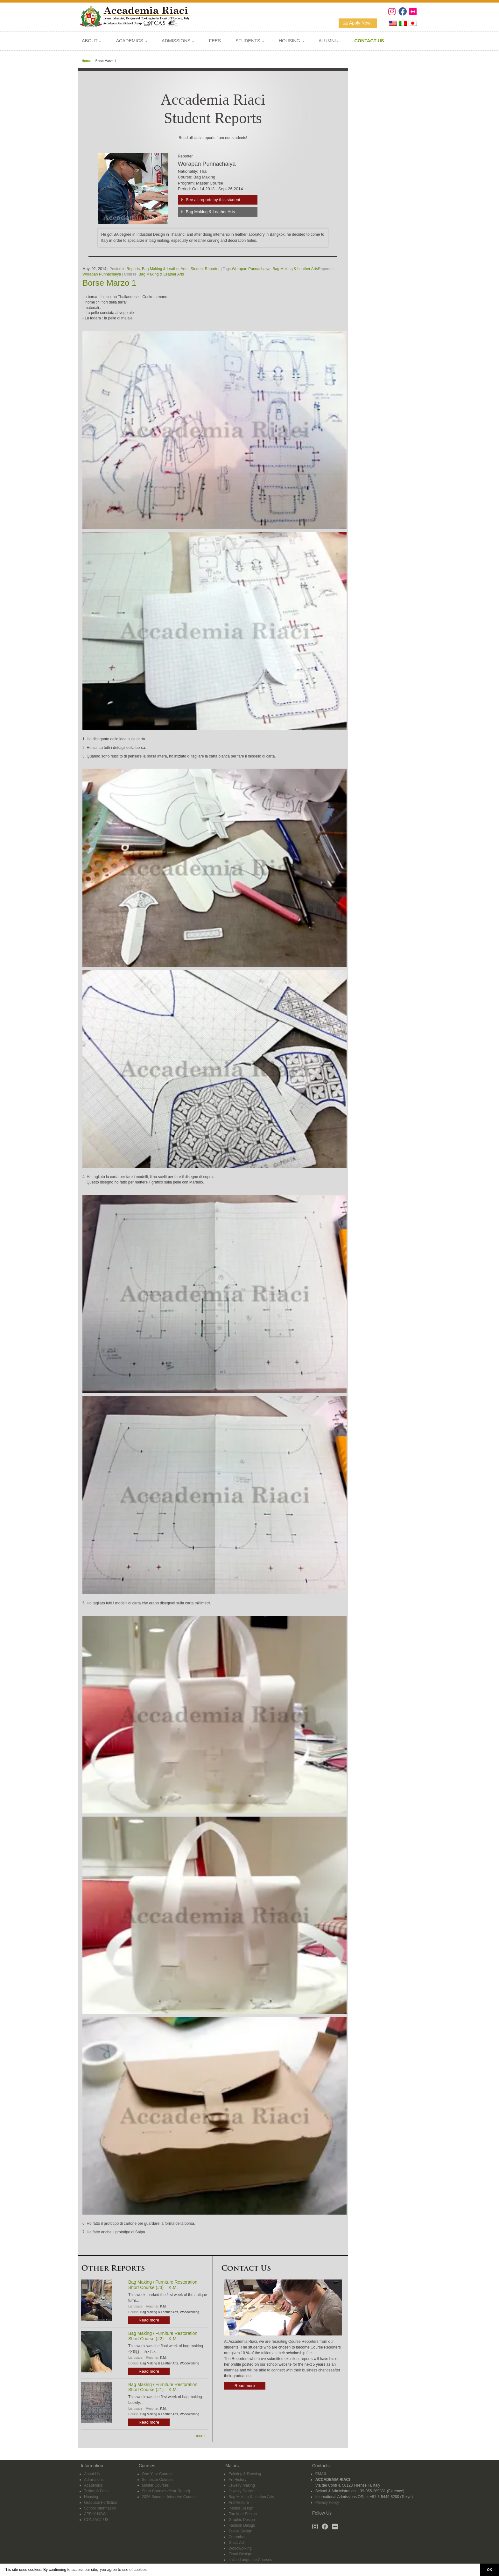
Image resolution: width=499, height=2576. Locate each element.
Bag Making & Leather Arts (210, 211)
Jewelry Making (241, 2485)
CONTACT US (96, 2519)
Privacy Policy (327, 2502)
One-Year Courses (157, 2474)
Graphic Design (241, 2519)
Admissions (93, 2479)
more (200, 2435)
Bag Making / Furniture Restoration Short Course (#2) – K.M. (162, 2336)
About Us (92, 2474)
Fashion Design (241, 2525)
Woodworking (189, 2312)
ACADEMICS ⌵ (131, 40)
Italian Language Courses (250, 2560)
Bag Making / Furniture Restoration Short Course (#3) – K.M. (162, 2284)
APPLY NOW (95, 2514)
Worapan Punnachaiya (251, 269)
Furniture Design (242, 2514)
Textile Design (240, 2531)
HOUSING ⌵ (291, 40)
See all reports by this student (213, 199)
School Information (100, 2508)
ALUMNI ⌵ (329, 40)
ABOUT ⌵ (91, 40)
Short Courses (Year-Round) (166, 2491)
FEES (215, 40)
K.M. (163, 2306)
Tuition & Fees (96, 2491)
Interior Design (240, 2508)
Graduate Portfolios (100, 2502)
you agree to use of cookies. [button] (124, 2569)
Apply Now (359, 22)
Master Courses (155, 2485)
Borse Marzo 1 (109, 283)
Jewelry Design (241, 2491)
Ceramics (236, 2537)
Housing (91, 2497)
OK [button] (489, 2570)
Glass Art (236, 2542)
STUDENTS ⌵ (249, 40)
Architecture (238, 2502)
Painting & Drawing (244, 2474)
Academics (93, 2485)
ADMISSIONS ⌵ (178, 40)
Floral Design (239, 2554)
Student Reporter (205, 269)
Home (86, 61)
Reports (133, 269)
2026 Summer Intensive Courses (170, 2497)
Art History (237, 2479)
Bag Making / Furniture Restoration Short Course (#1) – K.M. (162, 2387)
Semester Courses (157, 2479)
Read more (149, 2320)
